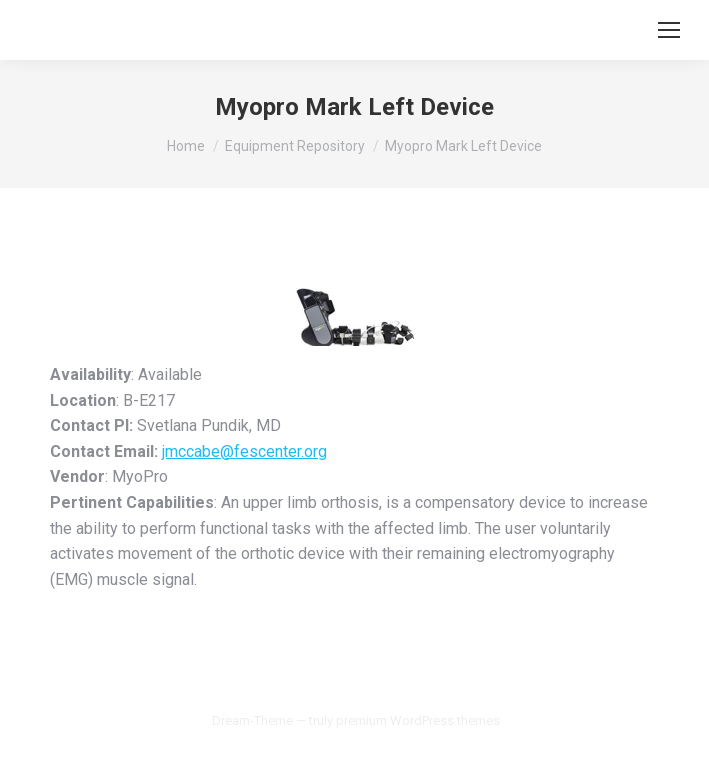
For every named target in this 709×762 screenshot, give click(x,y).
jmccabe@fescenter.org (244, 451)
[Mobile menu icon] (669, 30)
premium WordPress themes (418, 720)
